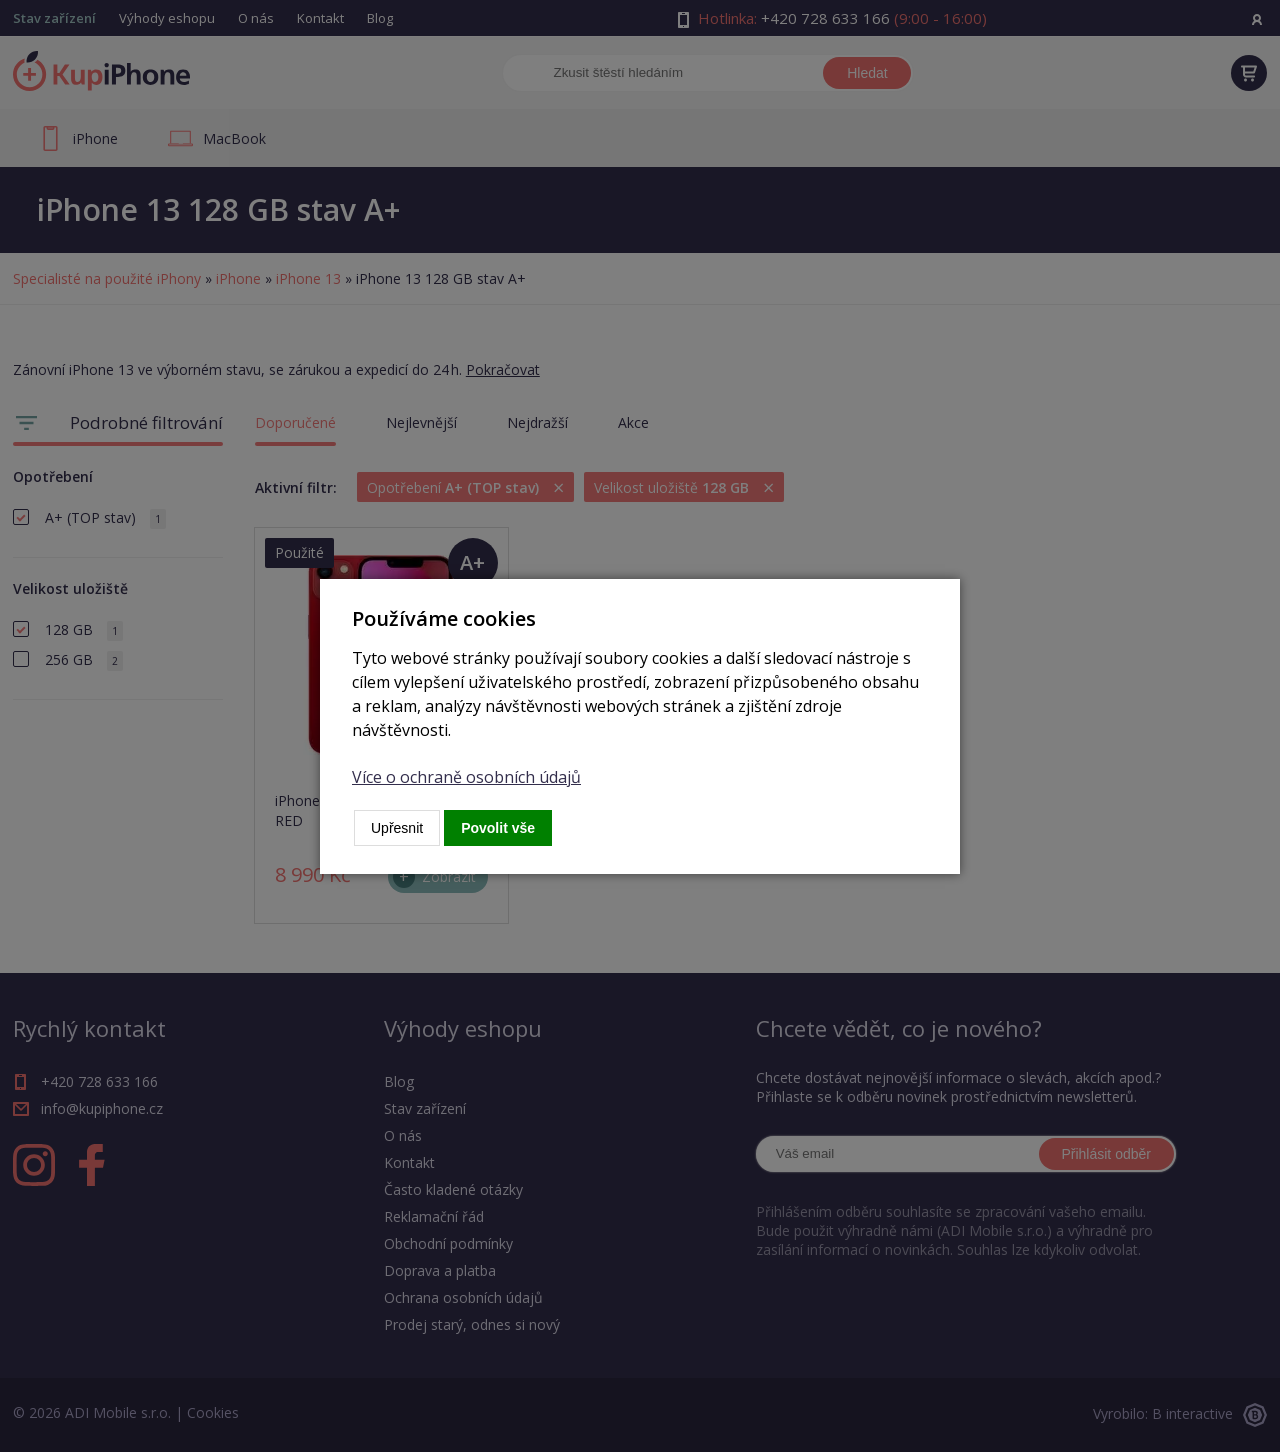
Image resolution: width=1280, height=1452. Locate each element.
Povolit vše (498, 828)
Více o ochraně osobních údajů (466, 777)
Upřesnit (397, 828)
